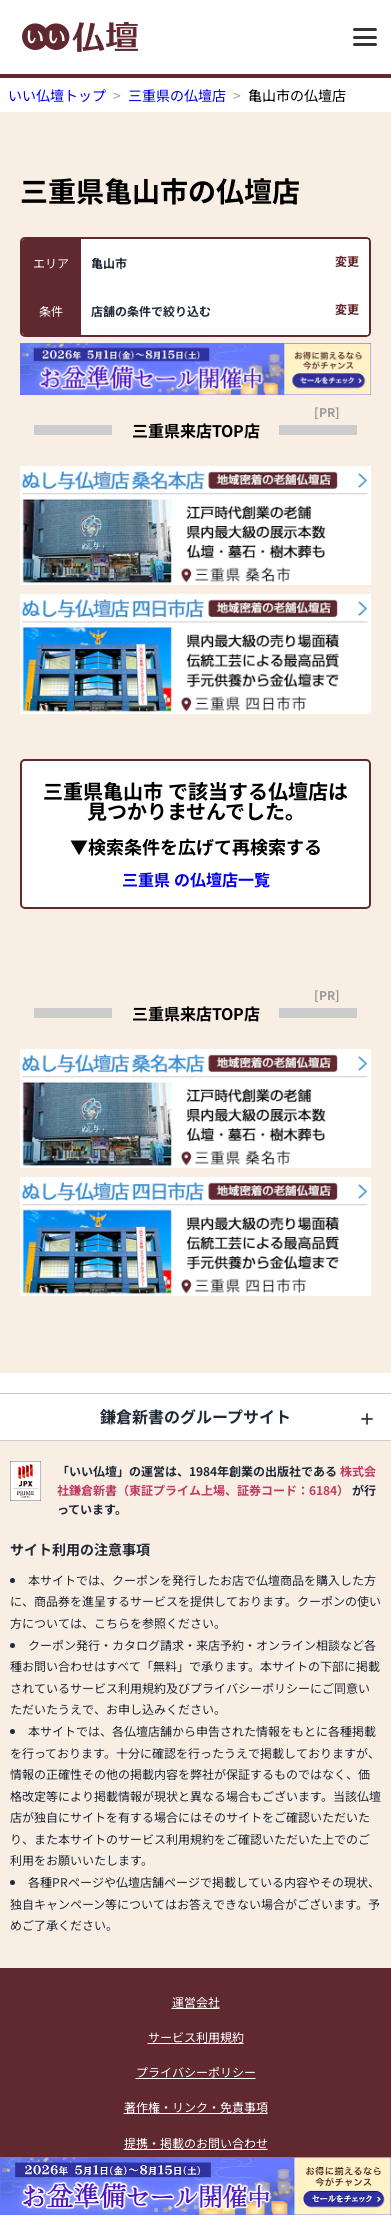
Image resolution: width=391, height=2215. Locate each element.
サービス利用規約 (196, 2036)
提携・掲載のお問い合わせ (196, 2142)
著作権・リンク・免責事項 (196, 2106)
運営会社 (196, 2001)
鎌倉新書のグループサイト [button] (195, 1416)
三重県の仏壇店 (177, 95)
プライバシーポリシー (196, 2071)
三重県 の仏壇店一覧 (196, 879)
